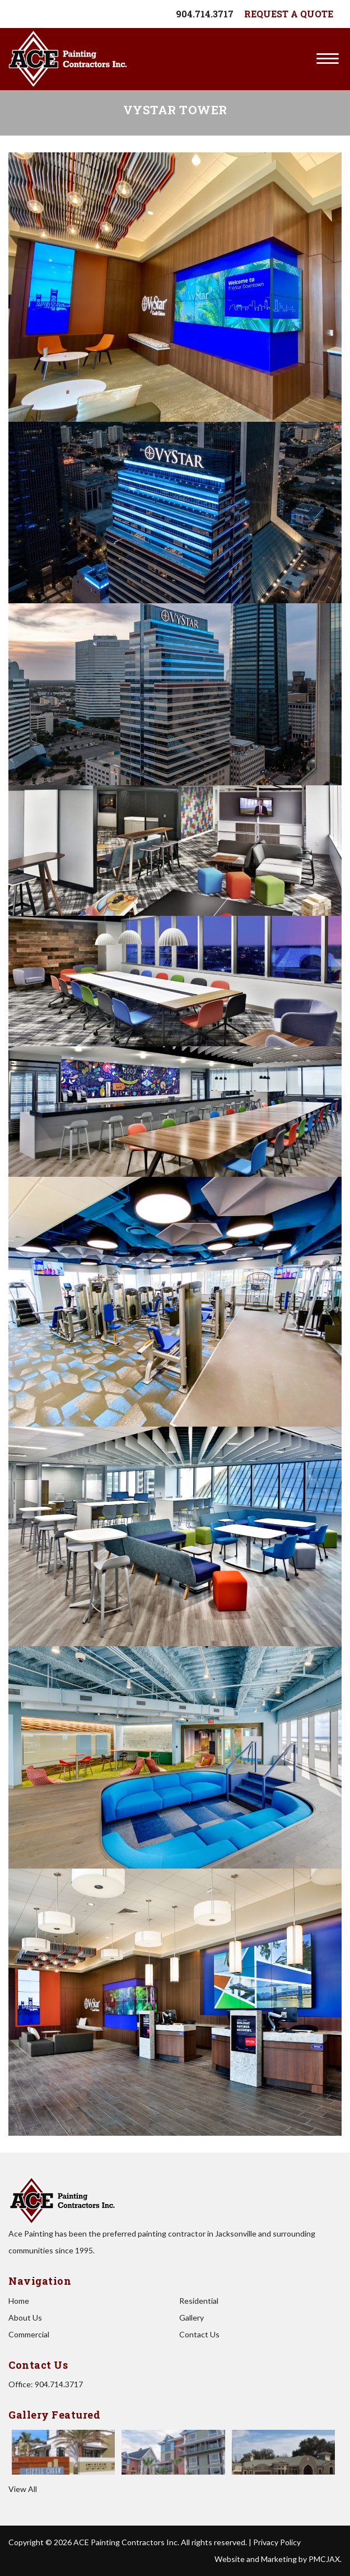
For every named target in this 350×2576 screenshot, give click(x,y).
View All (22, 2489)
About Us (25, 2317)
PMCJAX (324, 2559)
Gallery (191, 2317)
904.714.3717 (205, 14)
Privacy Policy (277, 2542)
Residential (198, 2300)
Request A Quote (288, 14)
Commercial (28, 2334)
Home (18, 2300)
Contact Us (199, 2334)
